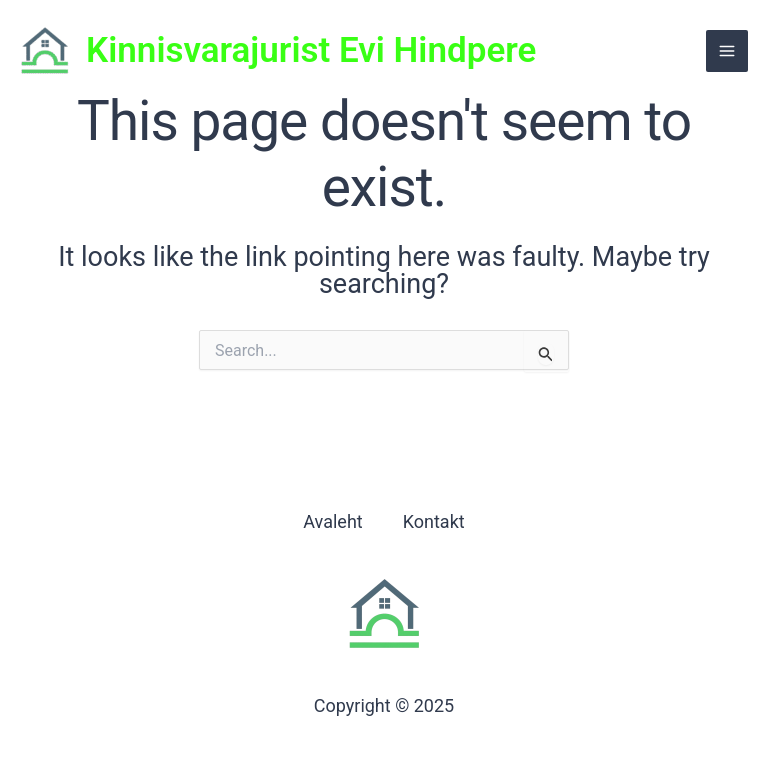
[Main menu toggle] (727, 51)
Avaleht (332, 521)
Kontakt (434, 521)
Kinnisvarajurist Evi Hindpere (311, 50)
